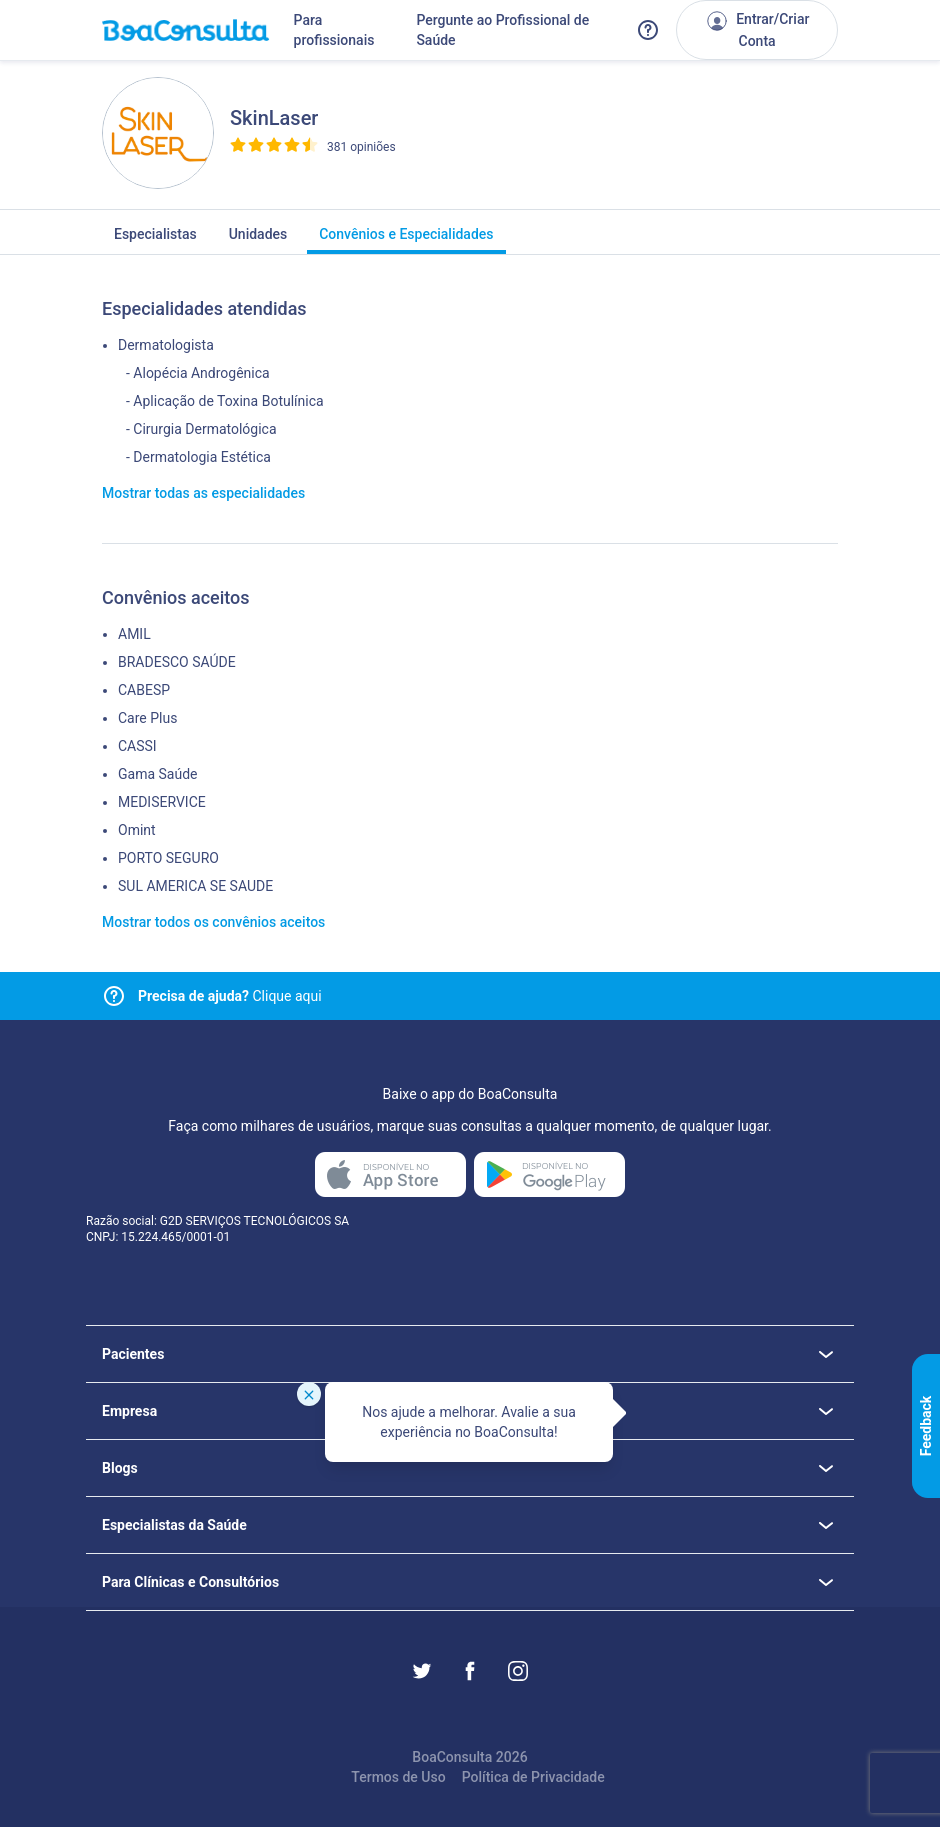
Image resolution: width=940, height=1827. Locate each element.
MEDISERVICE (162, 802)
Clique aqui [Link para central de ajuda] (230, 996)
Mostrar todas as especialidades (203, 493)
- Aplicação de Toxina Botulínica (225, 401)
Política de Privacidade (533, 1777)
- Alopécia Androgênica (198, 373)
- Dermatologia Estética (198, 457)
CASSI (137, 746)
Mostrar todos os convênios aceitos (213, 922)
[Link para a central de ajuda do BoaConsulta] (648, 30)
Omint (137, 830)
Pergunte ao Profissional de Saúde (502, 30)
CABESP (144, 690)
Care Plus (147, 718)
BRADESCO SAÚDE (177, 662)
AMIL (134, 634)
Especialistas (155, 240)
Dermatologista (166, 345)
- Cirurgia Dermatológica (201, 429)
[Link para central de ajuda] (114, 996)
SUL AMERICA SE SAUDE (195, 886)
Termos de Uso (398, 1777)
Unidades (258, 240)
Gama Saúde (157, 774)
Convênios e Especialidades (406, 240)
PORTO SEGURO (168, 858)
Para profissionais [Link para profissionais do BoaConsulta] (334, 30)
